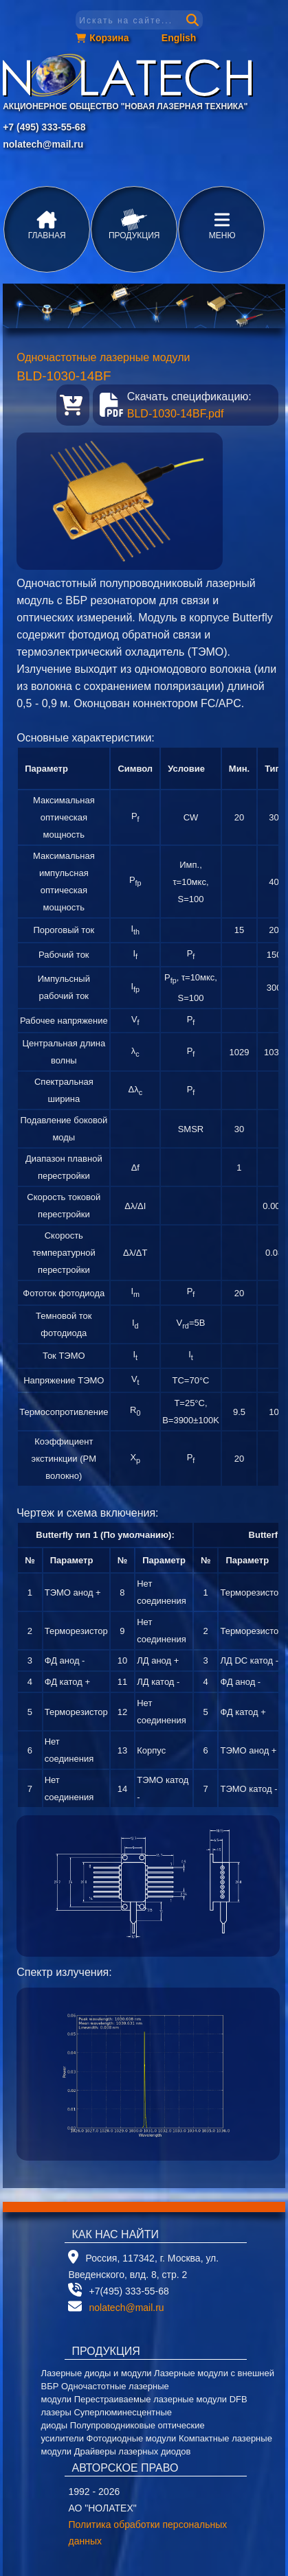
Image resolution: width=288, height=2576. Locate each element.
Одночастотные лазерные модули (103, 357)
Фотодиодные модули (132, 2438)
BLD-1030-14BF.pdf (175, 413)
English (179, 37)
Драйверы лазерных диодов (132, 2451)
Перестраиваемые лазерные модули (150, 2399)
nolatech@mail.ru (43, 144)
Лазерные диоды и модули (96, 2373)
